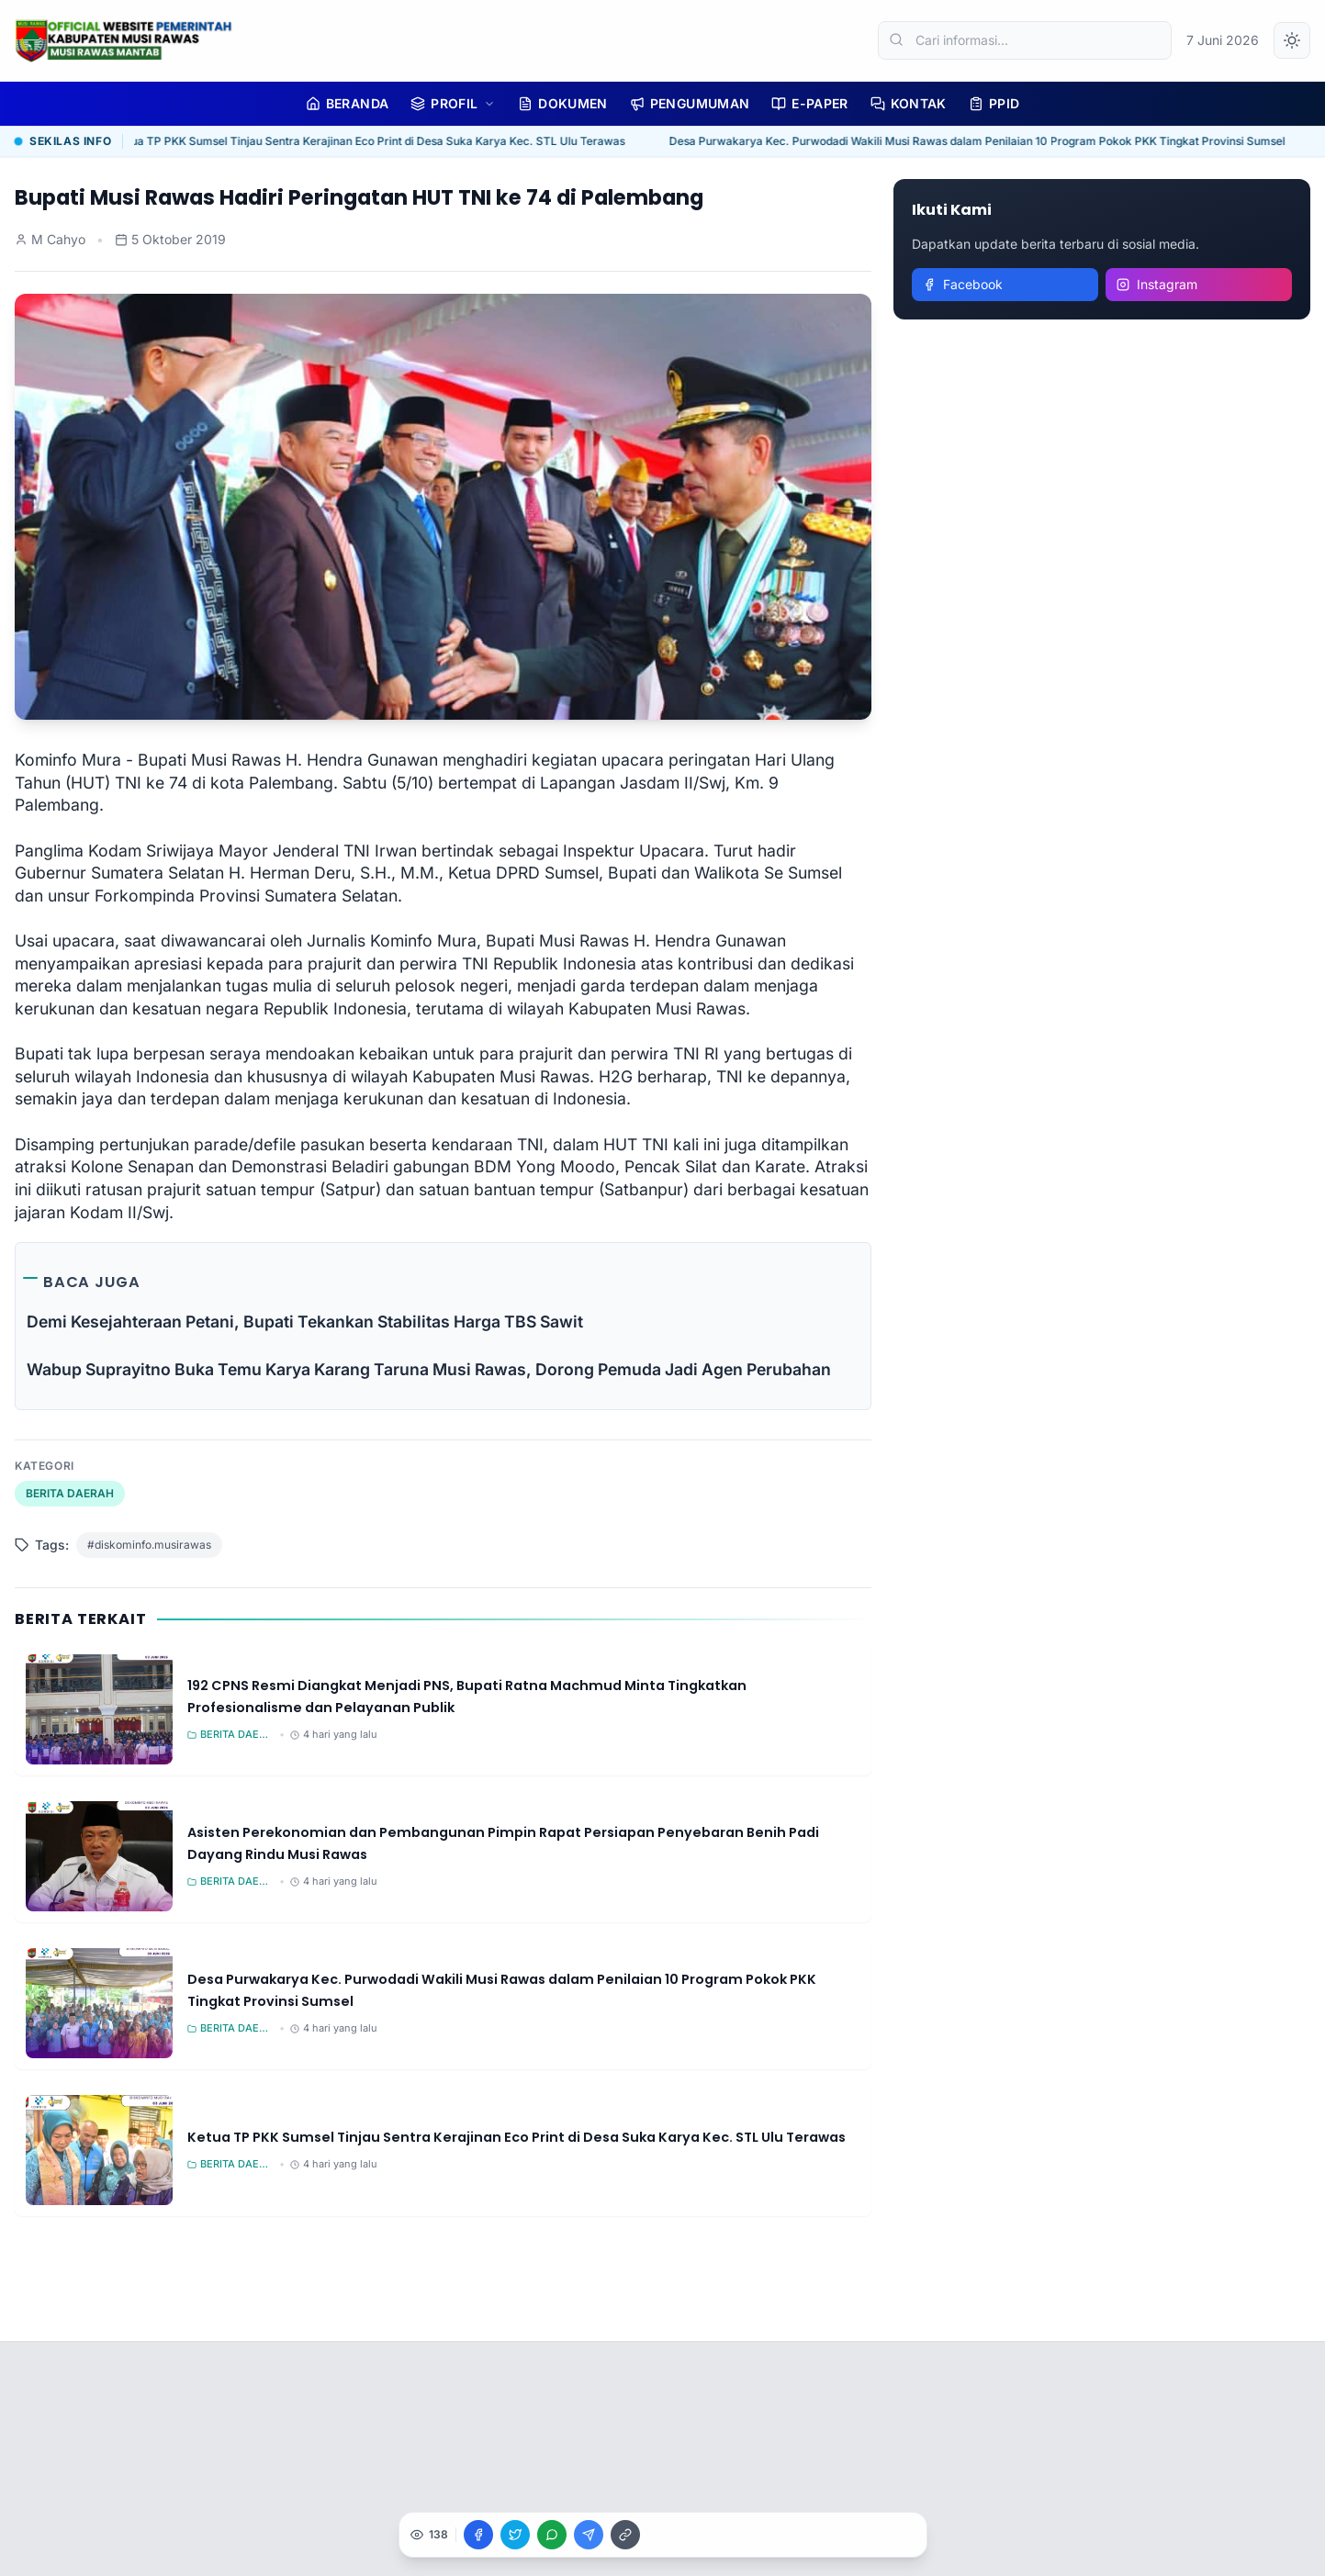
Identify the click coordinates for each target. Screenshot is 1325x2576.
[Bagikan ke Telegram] (588, 2534)
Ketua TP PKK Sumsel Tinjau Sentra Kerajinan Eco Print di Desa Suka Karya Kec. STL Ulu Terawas (373, 141)
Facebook (963, 284)
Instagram (1157, 284)
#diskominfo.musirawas (149, 1544)
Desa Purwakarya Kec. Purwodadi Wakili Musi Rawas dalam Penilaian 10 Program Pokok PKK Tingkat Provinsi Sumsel (981, 141)
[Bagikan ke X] (515, 2534)
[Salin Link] (625, 2534)
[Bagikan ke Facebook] (478, 2534)
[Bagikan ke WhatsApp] (552, 2534)
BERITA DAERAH (70, 1493)
